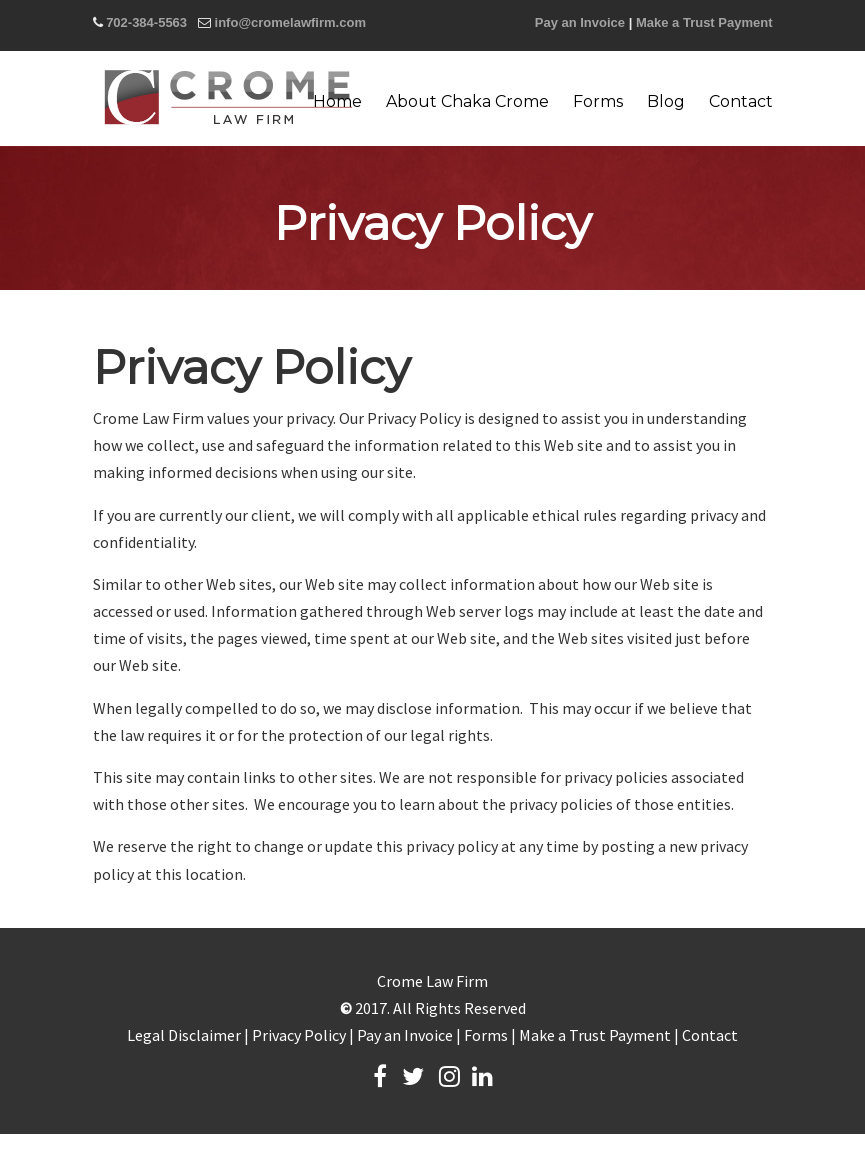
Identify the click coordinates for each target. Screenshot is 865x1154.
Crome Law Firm (228, 97)
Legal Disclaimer (184, 1035)
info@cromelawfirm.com (290, 22)
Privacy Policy (299, 1035)
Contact (710, 1035)
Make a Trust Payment (704, 22)
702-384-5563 (146, 22)
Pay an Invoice (580, 22)
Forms (486, 1035)
